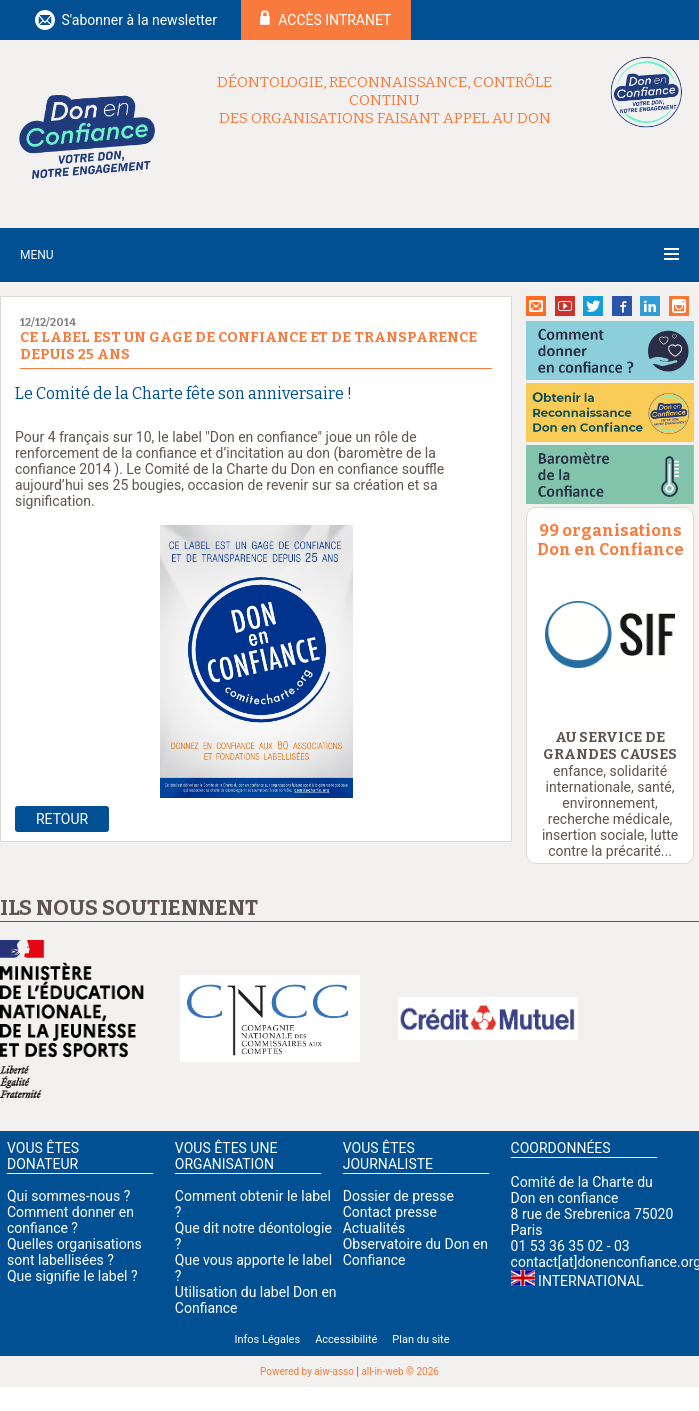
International (590, 1281)
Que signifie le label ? (72, 1276)
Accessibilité (346, 1339)
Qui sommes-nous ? (68, 1196)
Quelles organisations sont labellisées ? (74, 1252)
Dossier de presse (398, 1196)
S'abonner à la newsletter (139, 20)
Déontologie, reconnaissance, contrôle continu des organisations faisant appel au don (384, 100)
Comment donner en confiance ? (70, 1220)
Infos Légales (267, 1339)
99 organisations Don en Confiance (610, 540)
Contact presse (390, 1212)
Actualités (374, 1228)
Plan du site (420, 1339)
